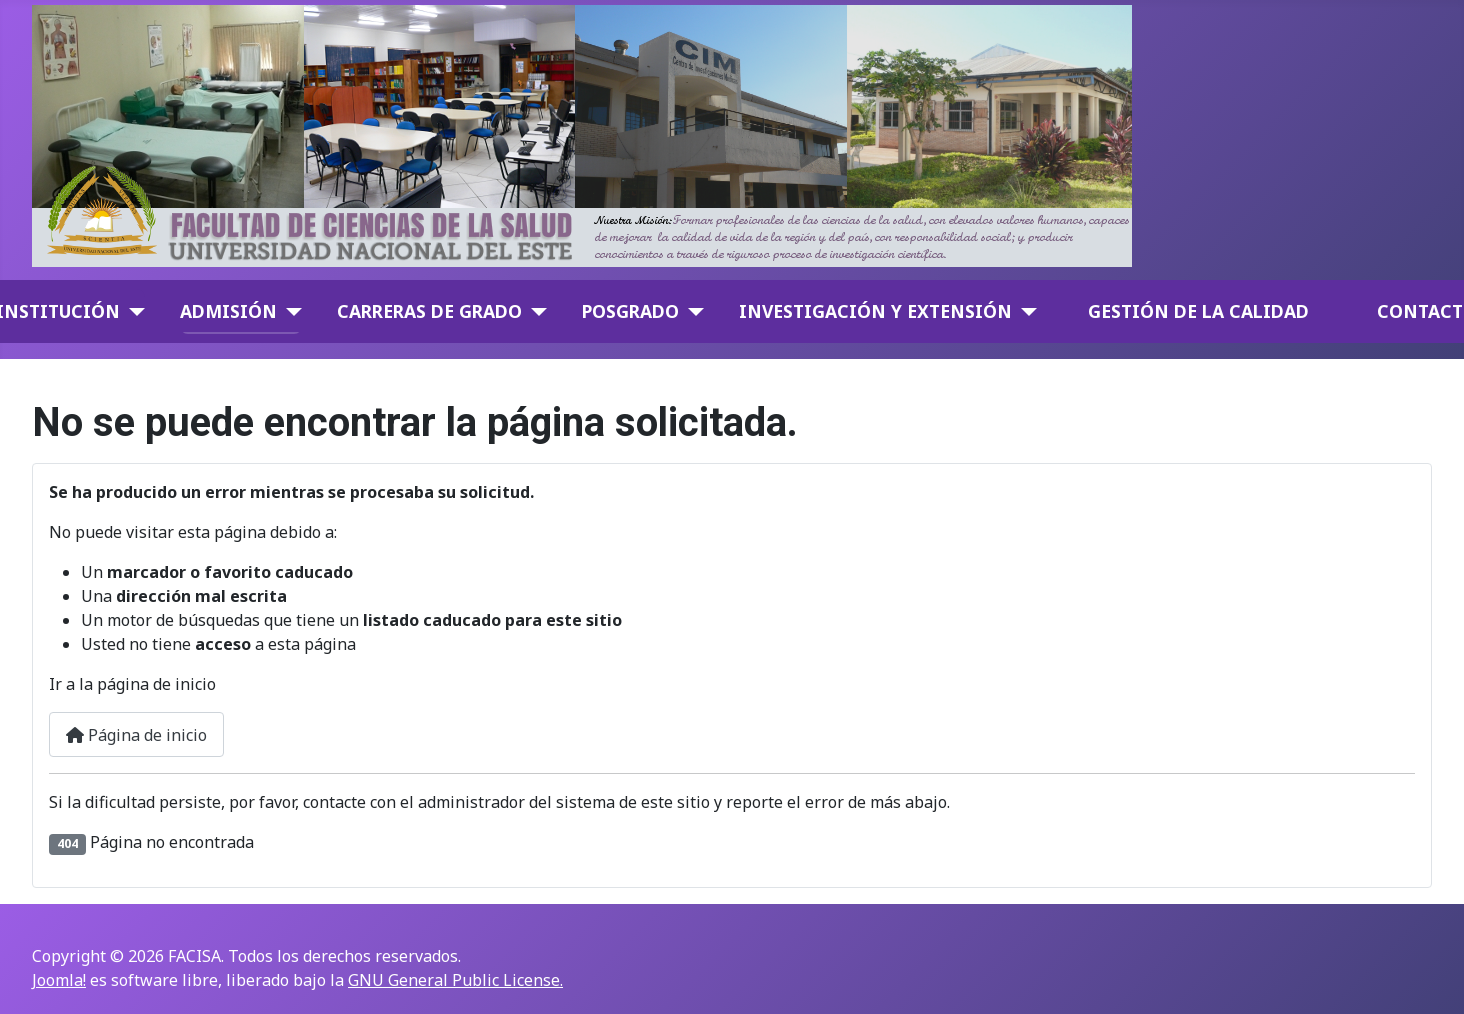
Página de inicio (136, 735)
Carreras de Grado (429, 311)
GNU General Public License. (455, 980)
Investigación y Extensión (875, 311)
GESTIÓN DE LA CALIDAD (1198, 311)
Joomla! (59, 980)
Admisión (228, 311)
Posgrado (630, 311)
